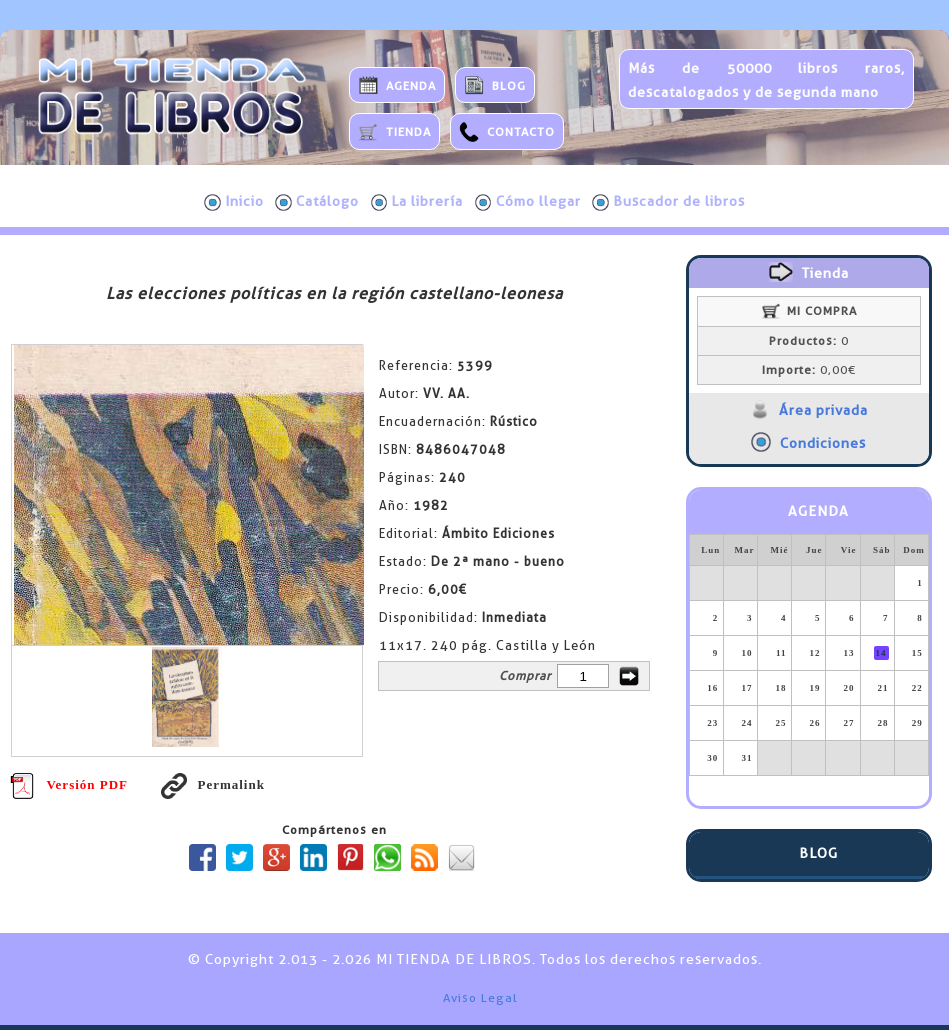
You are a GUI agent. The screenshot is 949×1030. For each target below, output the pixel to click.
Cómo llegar (528, 202)
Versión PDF (69, 784)
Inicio (234, 202)
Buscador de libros (668, 202)
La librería (417, 202)
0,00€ (809, 370)
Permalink (213, 784)
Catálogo (317, 202)
